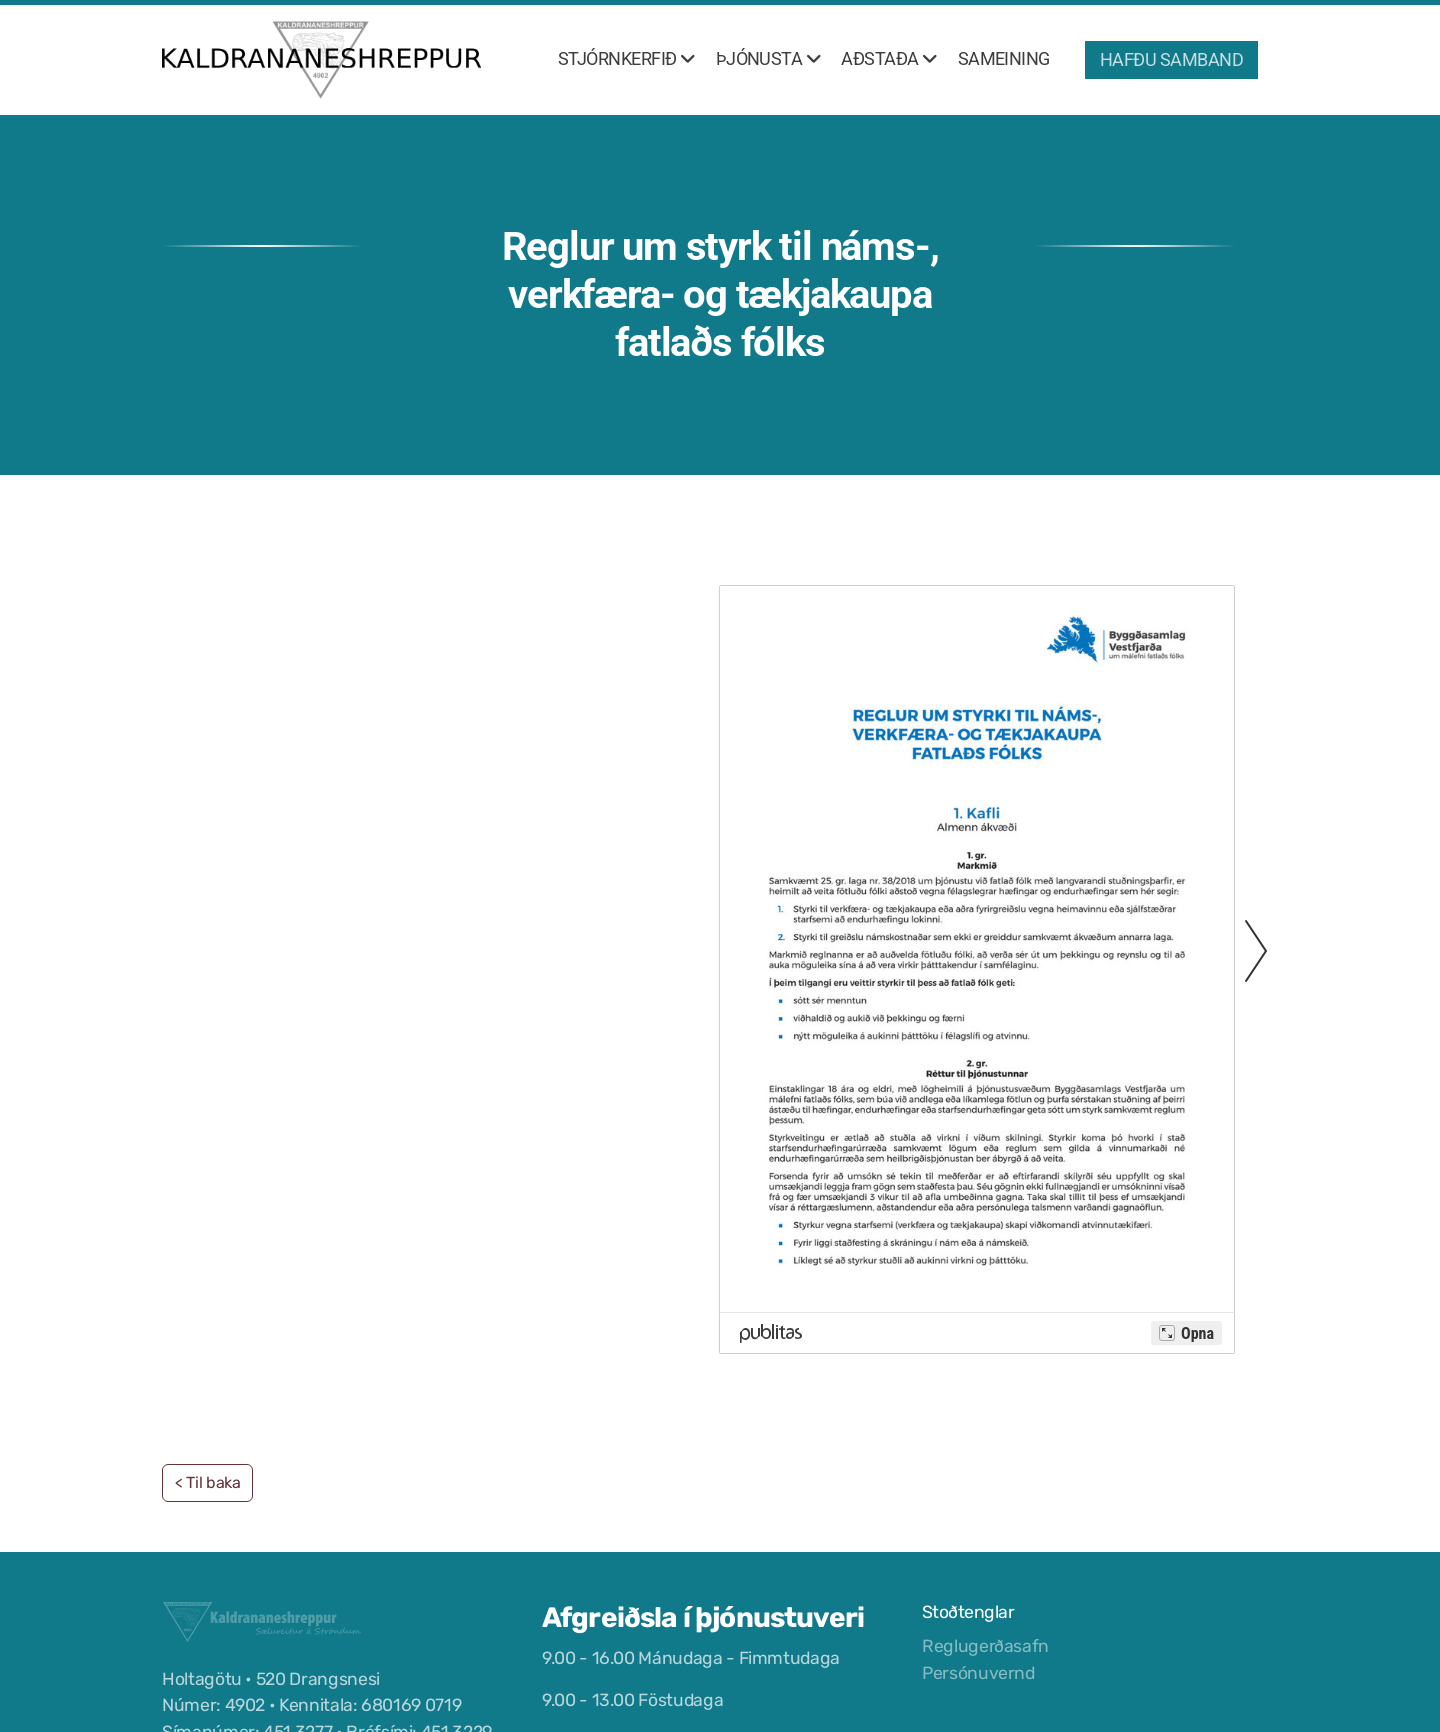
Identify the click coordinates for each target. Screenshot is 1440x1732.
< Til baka (207, 1482)
